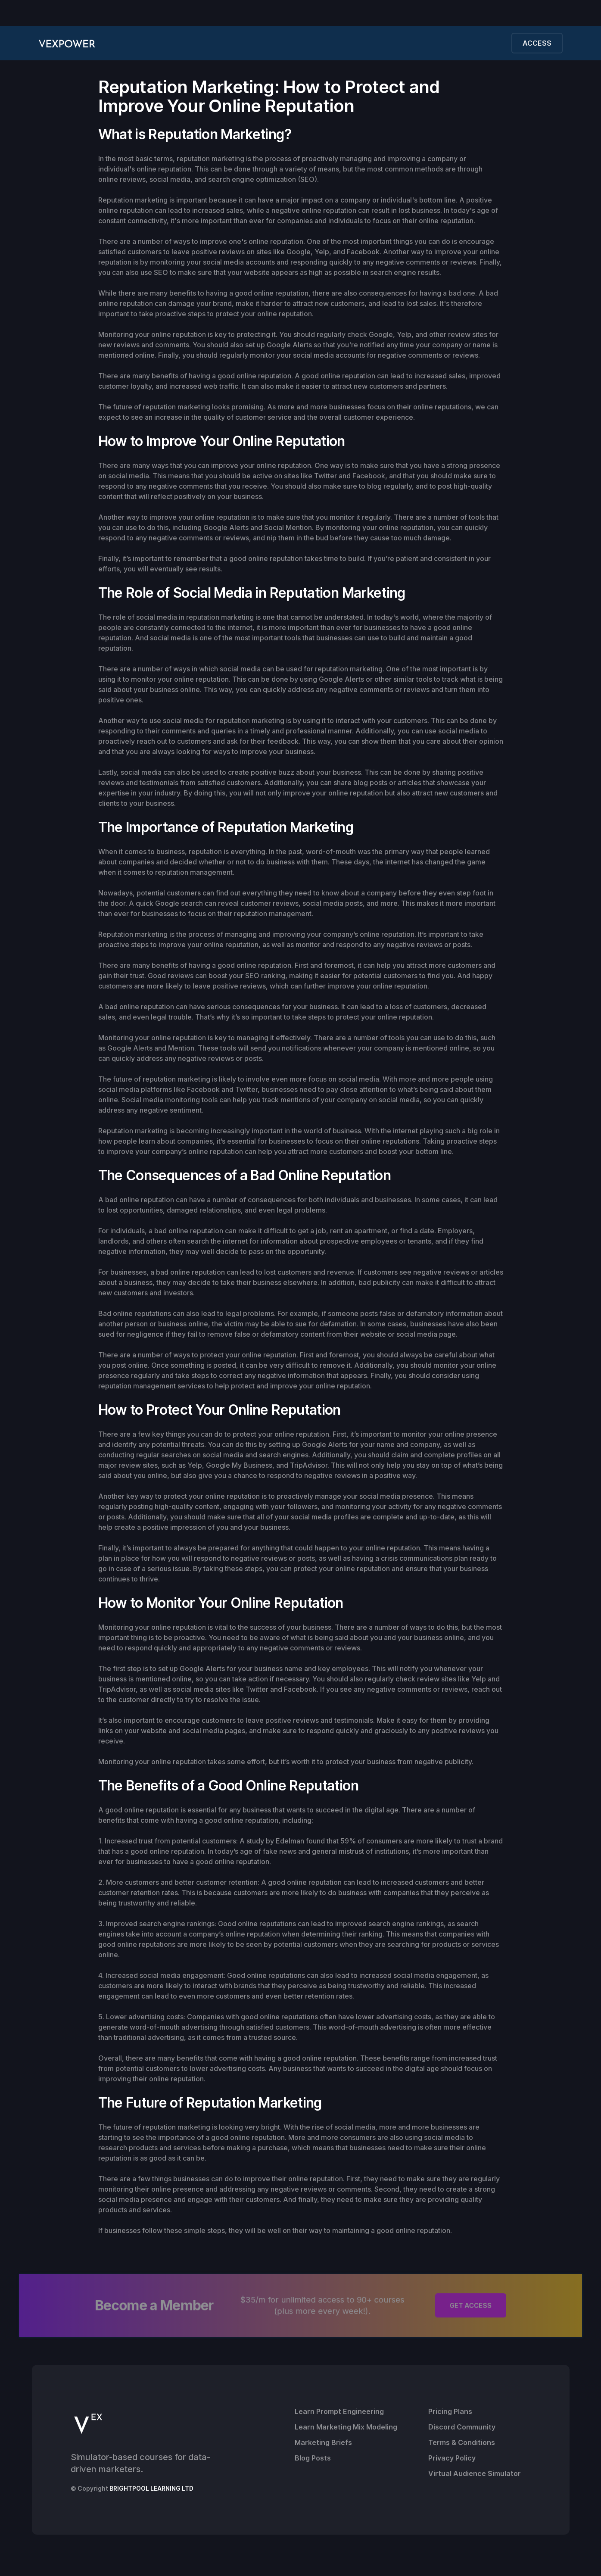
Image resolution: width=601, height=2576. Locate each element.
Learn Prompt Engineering (339, 2411)
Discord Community (461, 2427)
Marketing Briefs (323, 2442)
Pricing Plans (450, 2411)
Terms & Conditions (461, 2442)
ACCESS (537, 43)
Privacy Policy (452, 2458)
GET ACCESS (471, 2306)
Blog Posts (313, 2458)
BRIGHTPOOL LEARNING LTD (151, 2488)
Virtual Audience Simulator (474, 2473)
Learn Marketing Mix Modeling (346, 2427)
